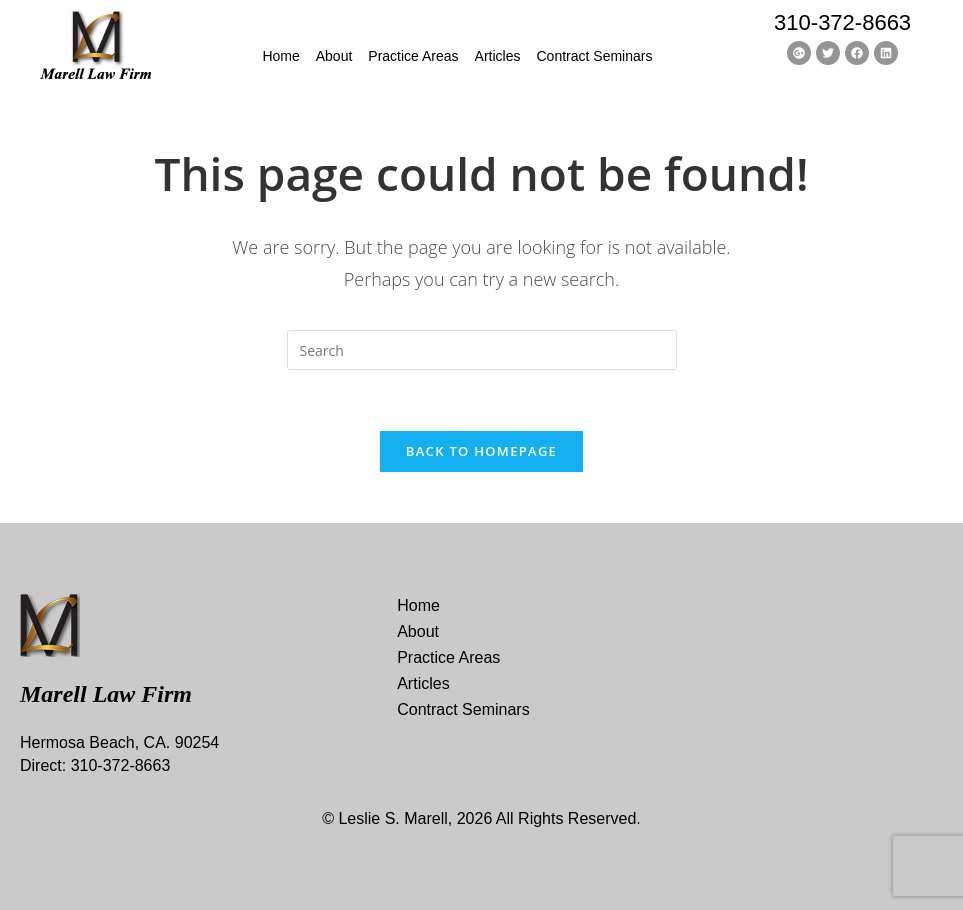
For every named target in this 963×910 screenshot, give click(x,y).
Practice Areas (413, 56)
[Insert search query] (482, 350)
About (334, 56)
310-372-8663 (842, 22)
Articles (498, 56)
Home (280, 56)
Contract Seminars (595, 56)
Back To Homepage (481, 451)
